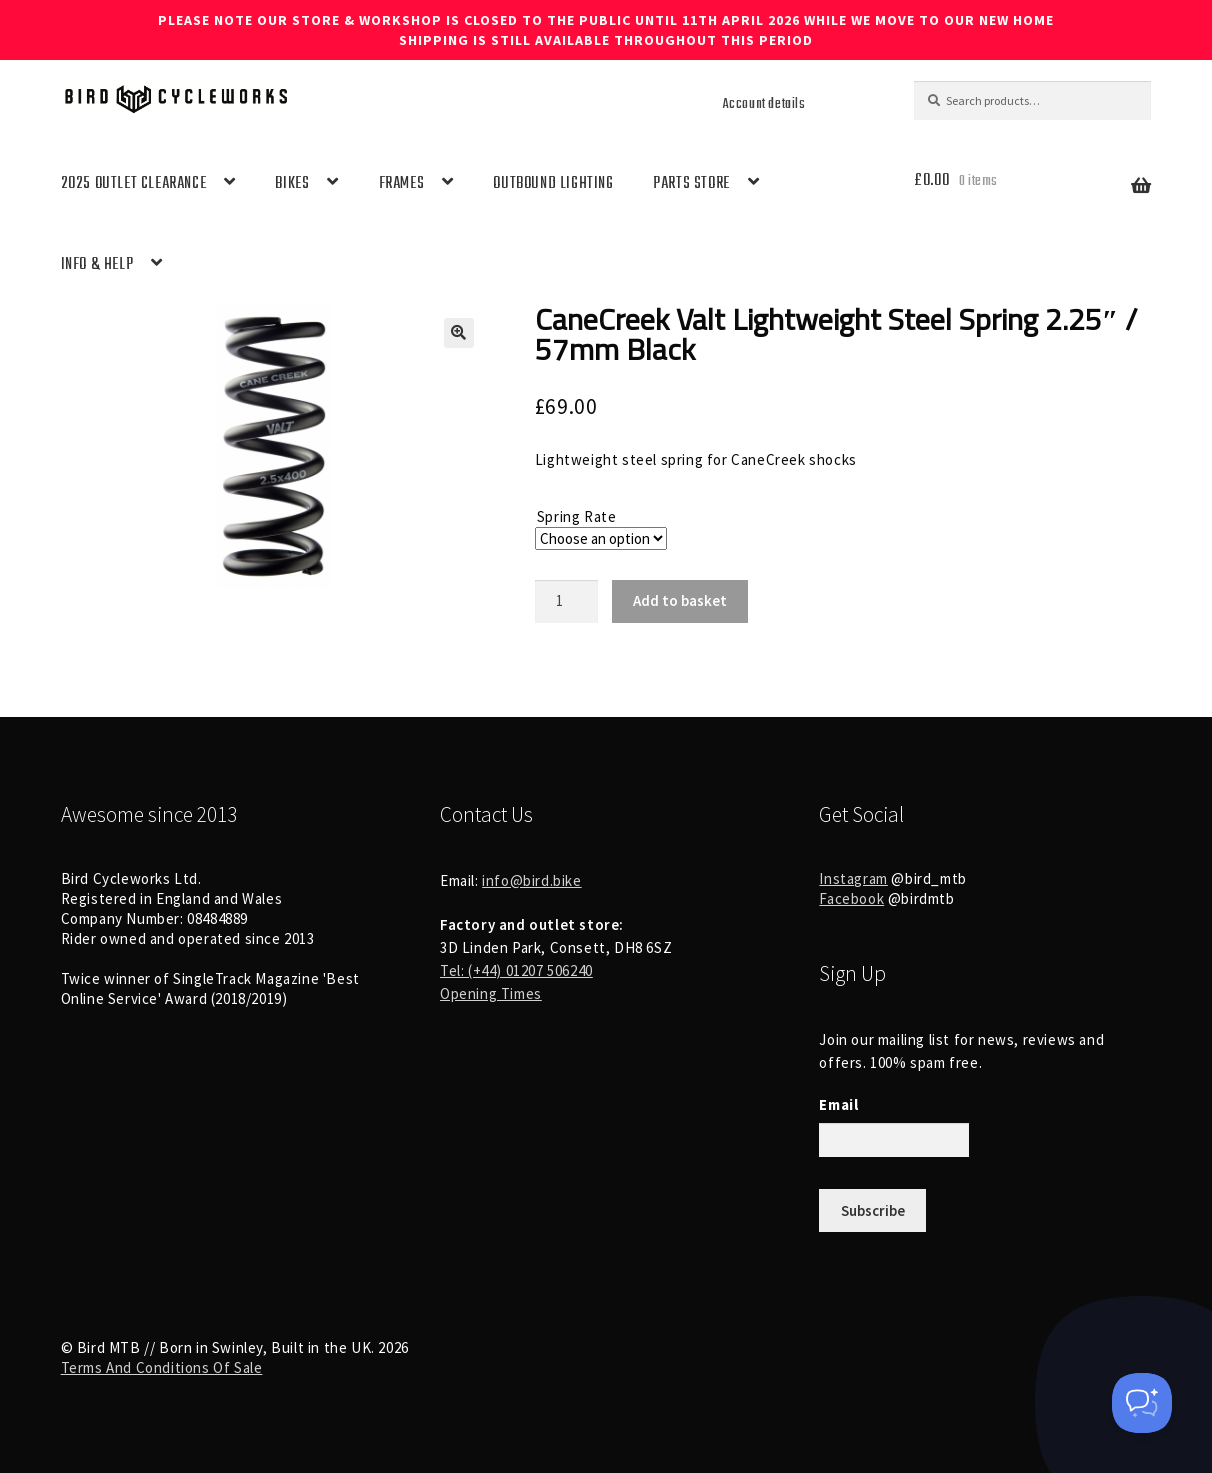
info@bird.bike (531, 880)
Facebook (851, 898)
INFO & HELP (97, 265)
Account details (764, 104)
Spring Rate (577, 516)
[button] (459, 333)
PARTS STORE (691, 184)
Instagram (853, 878)
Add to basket (680, 600)
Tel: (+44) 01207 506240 (516, 970)
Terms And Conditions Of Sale (162, 1367)
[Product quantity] (567, 601)
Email (838, 1104)
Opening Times (491, 993)
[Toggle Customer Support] (1142, 1403)
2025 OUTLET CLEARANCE (134, 184)
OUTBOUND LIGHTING (553, 184)
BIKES (292, 184)
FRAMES (402, 184)
